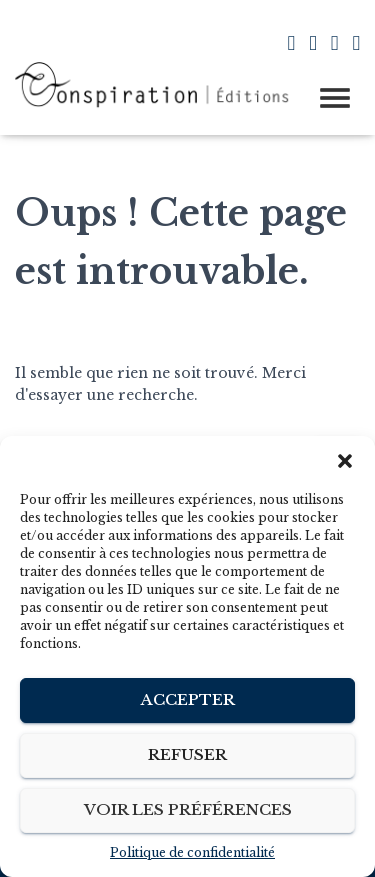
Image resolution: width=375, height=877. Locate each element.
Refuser (187, 754)
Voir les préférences (188, 809)
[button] (345, 461)
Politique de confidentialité (192, 852)
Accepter (188, 699)
